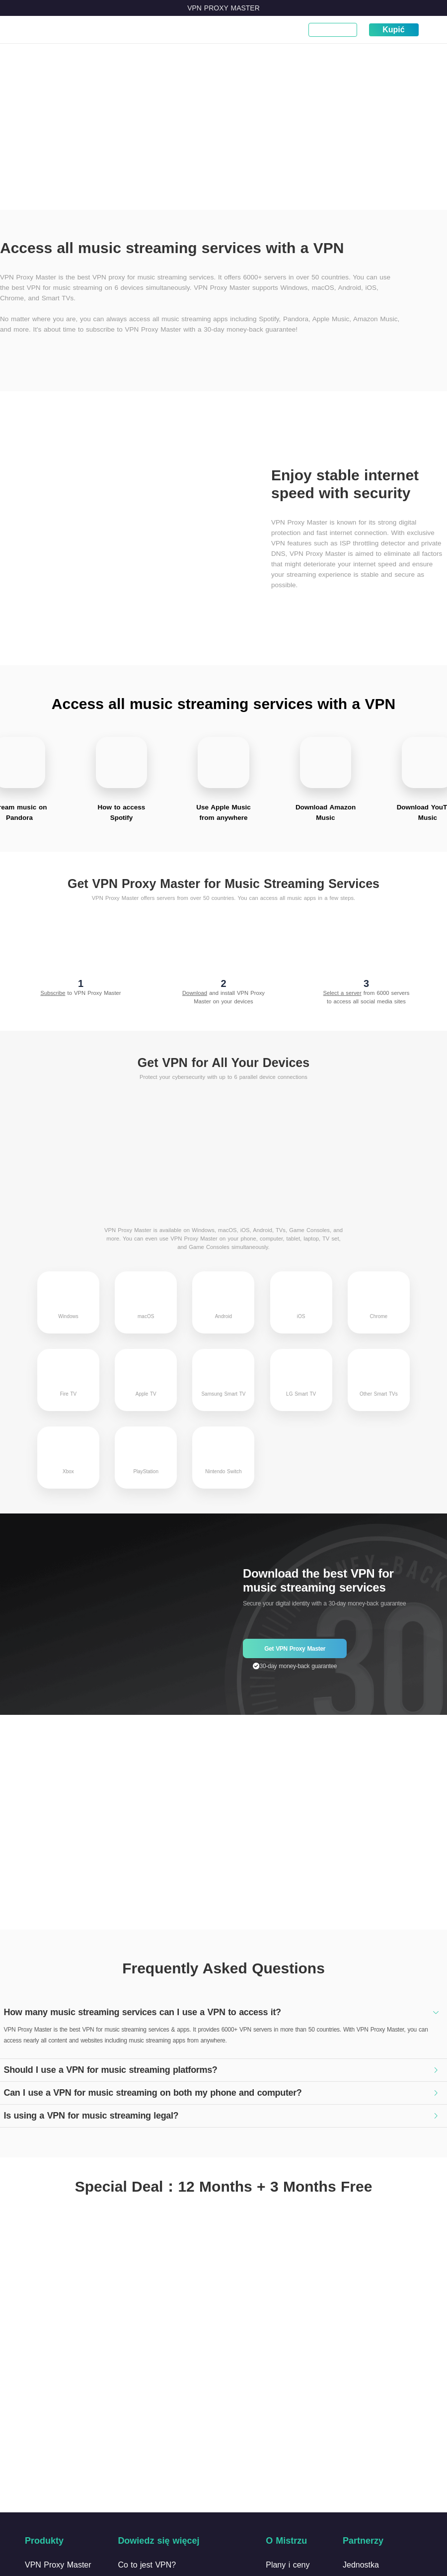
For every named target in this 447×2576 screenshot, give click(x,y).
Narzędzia (282, 29)
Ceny (184, 29)
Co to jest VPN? (94, 34)
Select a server (342, 990)
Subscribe (52, 990)
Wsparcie (241, 29)
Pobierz (153, 29)
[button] (223, 2009)
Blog (209, 29)
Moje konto (332, 29)
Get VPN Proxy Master (294, 1646)
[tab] (223, 2009)
